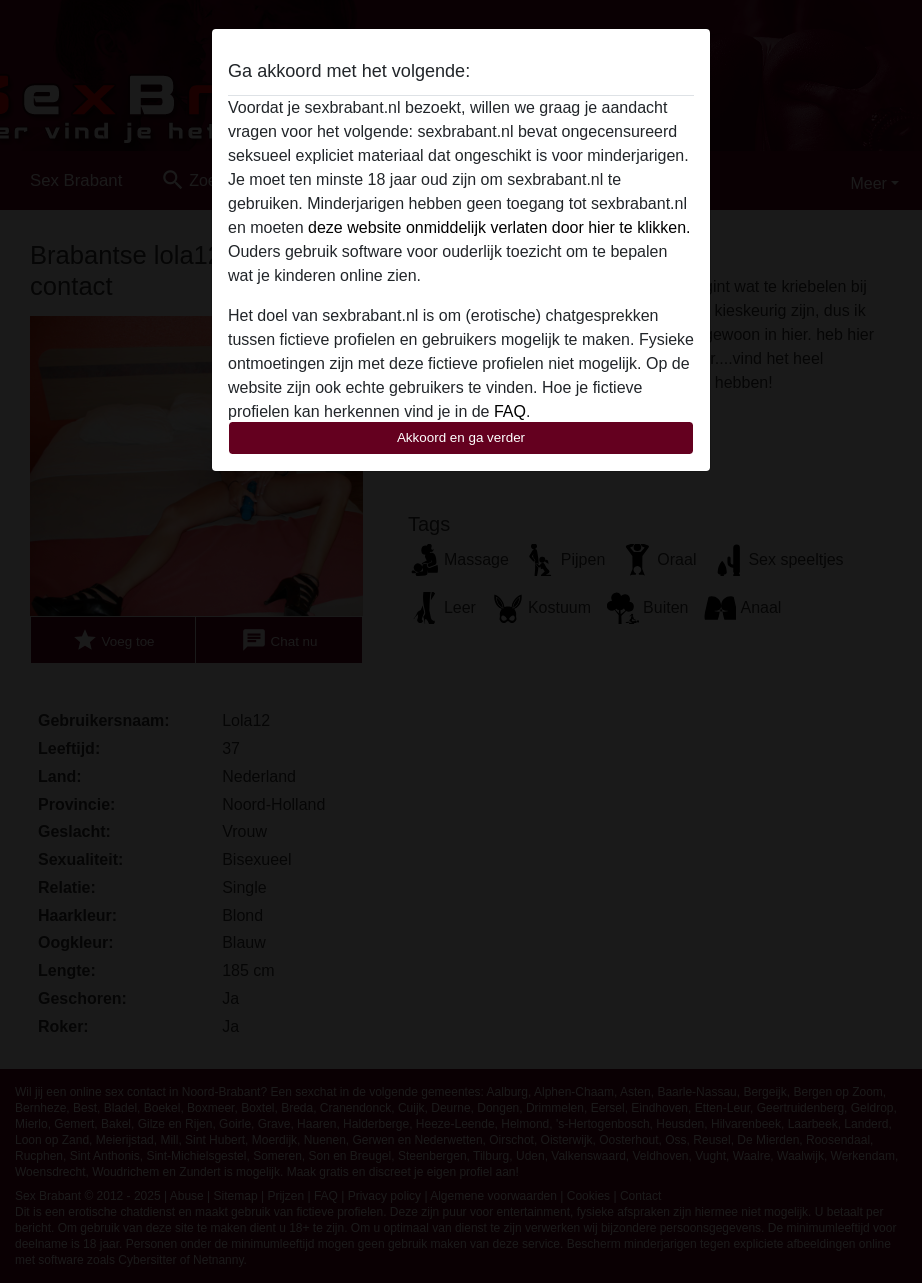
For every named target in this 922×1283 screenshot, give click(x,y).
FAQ (510, 411)
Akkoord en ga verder (461, 437)
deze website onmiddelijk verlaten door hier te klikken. (499, 227)
